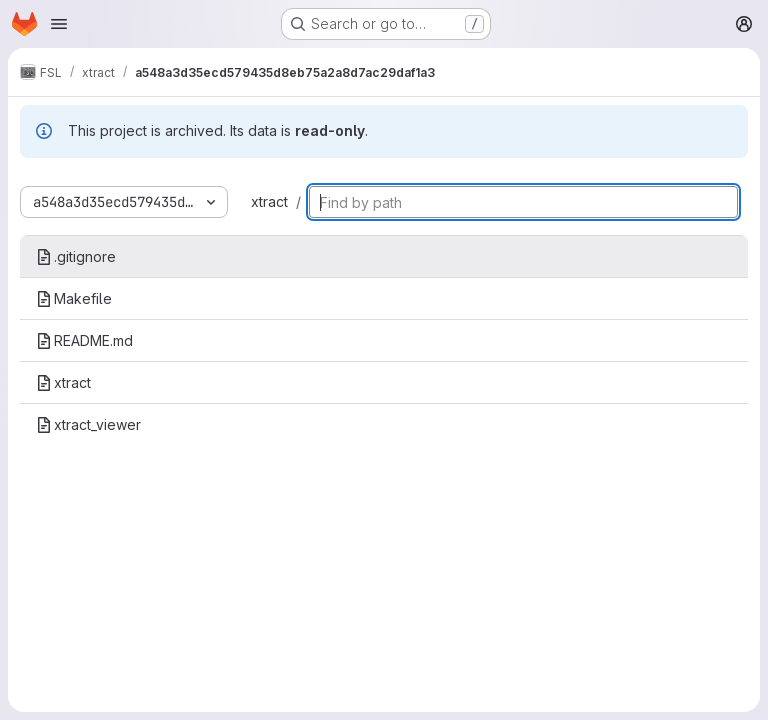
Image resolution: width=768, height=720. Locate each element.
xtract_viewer (88, 424)
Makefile (74, 298)
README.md (84, 340)
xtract (269, 201)
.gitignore (76, 256)
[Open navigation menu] (59, 24)
